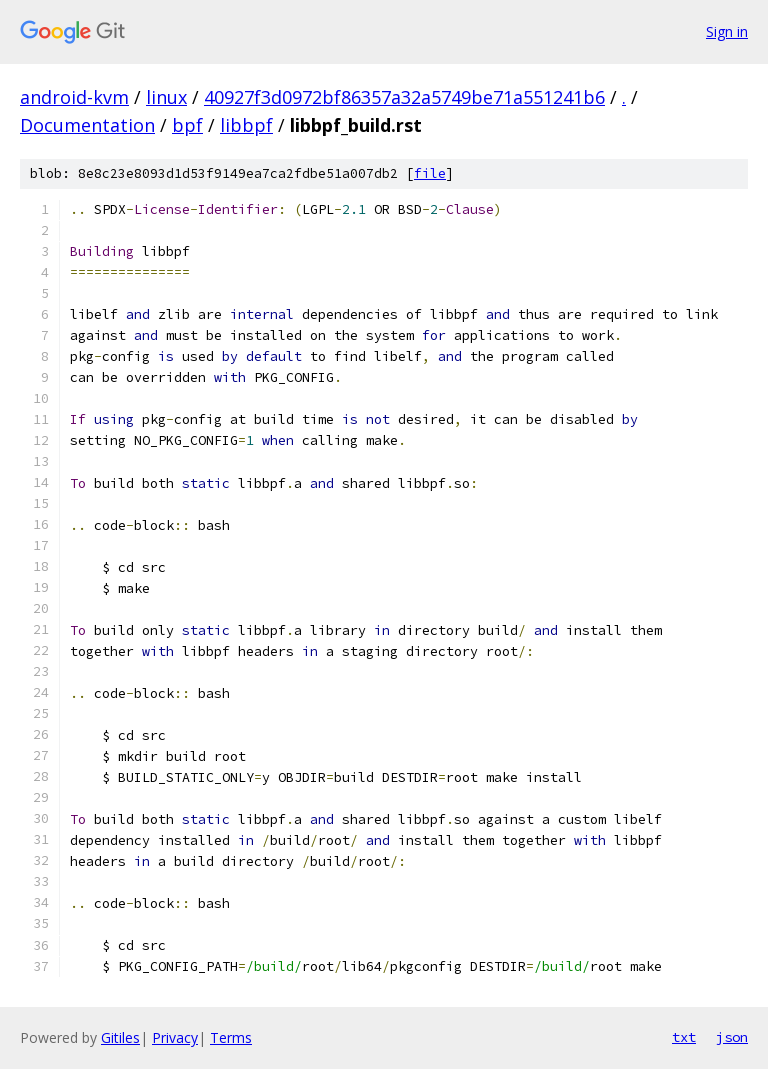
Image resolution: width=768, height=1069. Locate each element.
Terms (231, 1037)
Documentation (87, 125)
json (732, 1037)
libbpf (246, 125)
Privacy (175, 1037)
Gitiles (120, 1037)
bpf (187, 125)
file (430, 173)
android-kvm (74, 97)
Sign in (727, 31)
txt (684, 1037)
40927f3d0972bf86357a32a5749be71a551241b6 (404, 97)
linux (166, 97)
